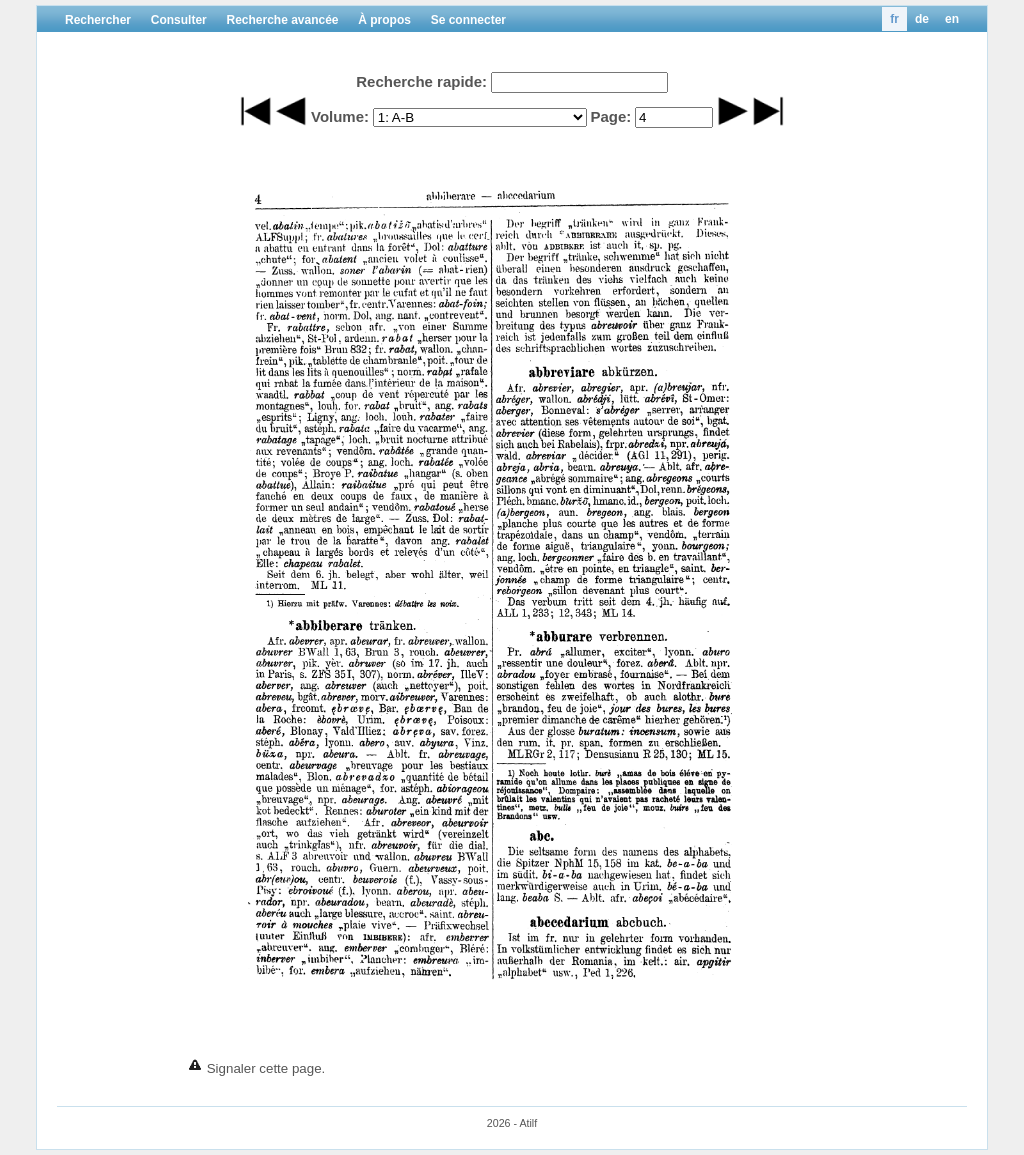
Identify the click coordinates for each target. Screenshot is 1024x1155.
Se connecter (468, 20)
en (952, 19)
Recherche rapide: (421, 81)
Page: (610, 116)
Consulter (179, 20)
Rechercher (98, 20)
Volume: (340, 116)
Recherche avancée (282, 20)
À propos (384, 20)
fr (894, 19)
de (922, 19)
